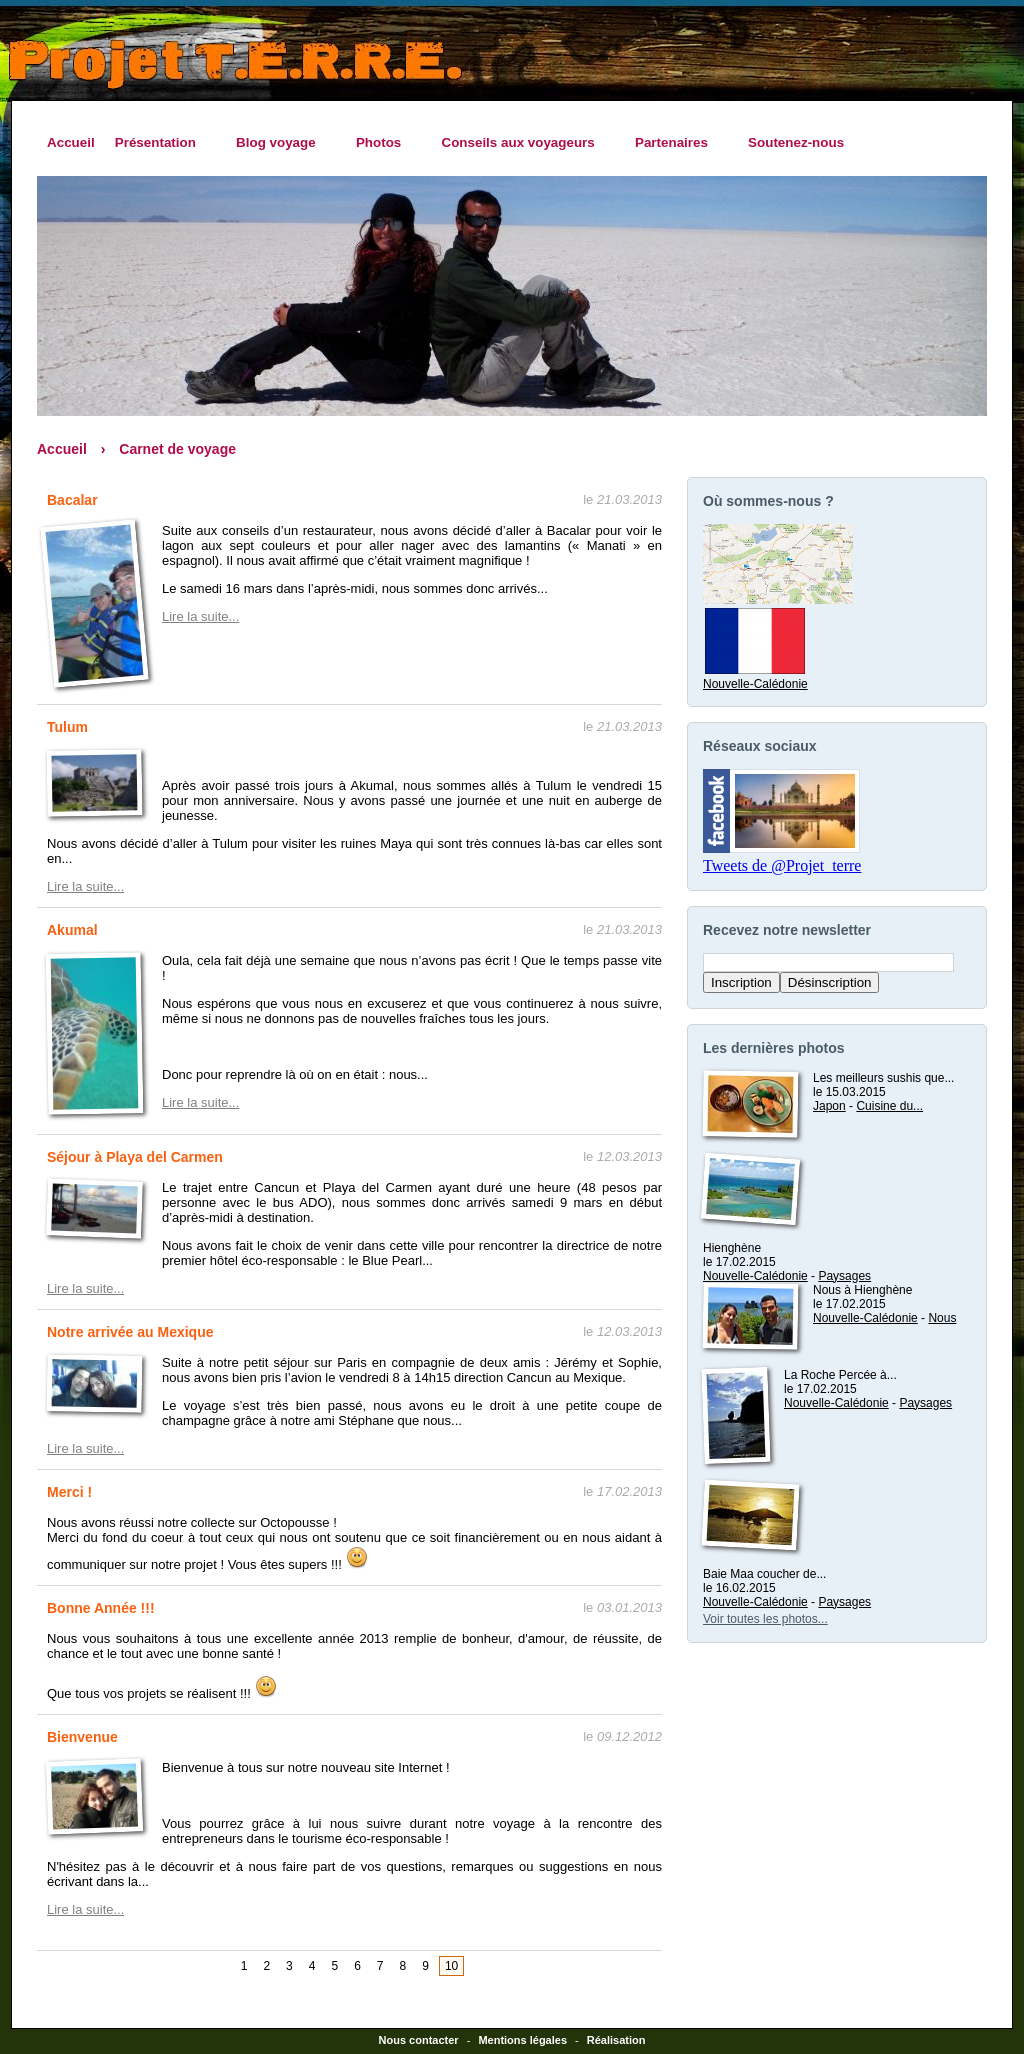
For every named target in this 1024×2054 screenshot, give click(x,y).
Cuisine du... (889, 1106)
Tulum (67, 727)
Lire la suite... (200, 616)
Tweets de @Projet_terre (782, 865)
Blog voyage (281, 143)
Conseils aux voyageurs (522, 143)
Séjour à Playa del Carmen (135, 1157)
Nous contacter (419, 2040)
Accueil (71, 142)
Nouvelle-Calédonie (755, 677)
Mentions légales (522, 2040)
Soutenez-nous (796, 142)
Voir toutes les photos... (765, 1619)
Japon (829, 1106)
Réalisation (616, 2040)
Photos (384, 143)
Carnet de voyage (177, 449)
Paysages (844, 1276)
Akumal (72, 930)
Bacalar (72, 500)
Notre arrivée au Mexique (130, 1332)
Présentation (160, 143)
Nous (942, 1318)
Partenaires (676, 143)
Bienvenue (82, 1737)
